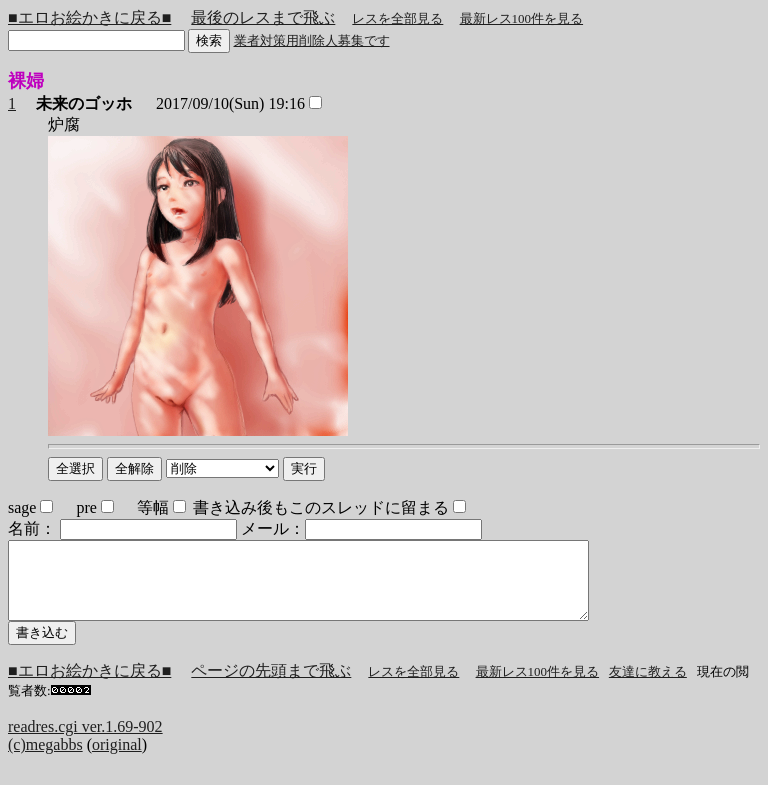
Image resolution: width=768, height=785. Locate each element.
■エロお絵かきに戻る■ (89, 17)
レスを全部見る (397, 18)
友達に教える (648, 686)
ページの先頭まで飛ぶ (271, 685)
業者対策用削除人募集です (312, 40)
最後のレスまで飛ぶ (263, 17)
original (117, 759)
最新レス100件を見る (522, 18)
